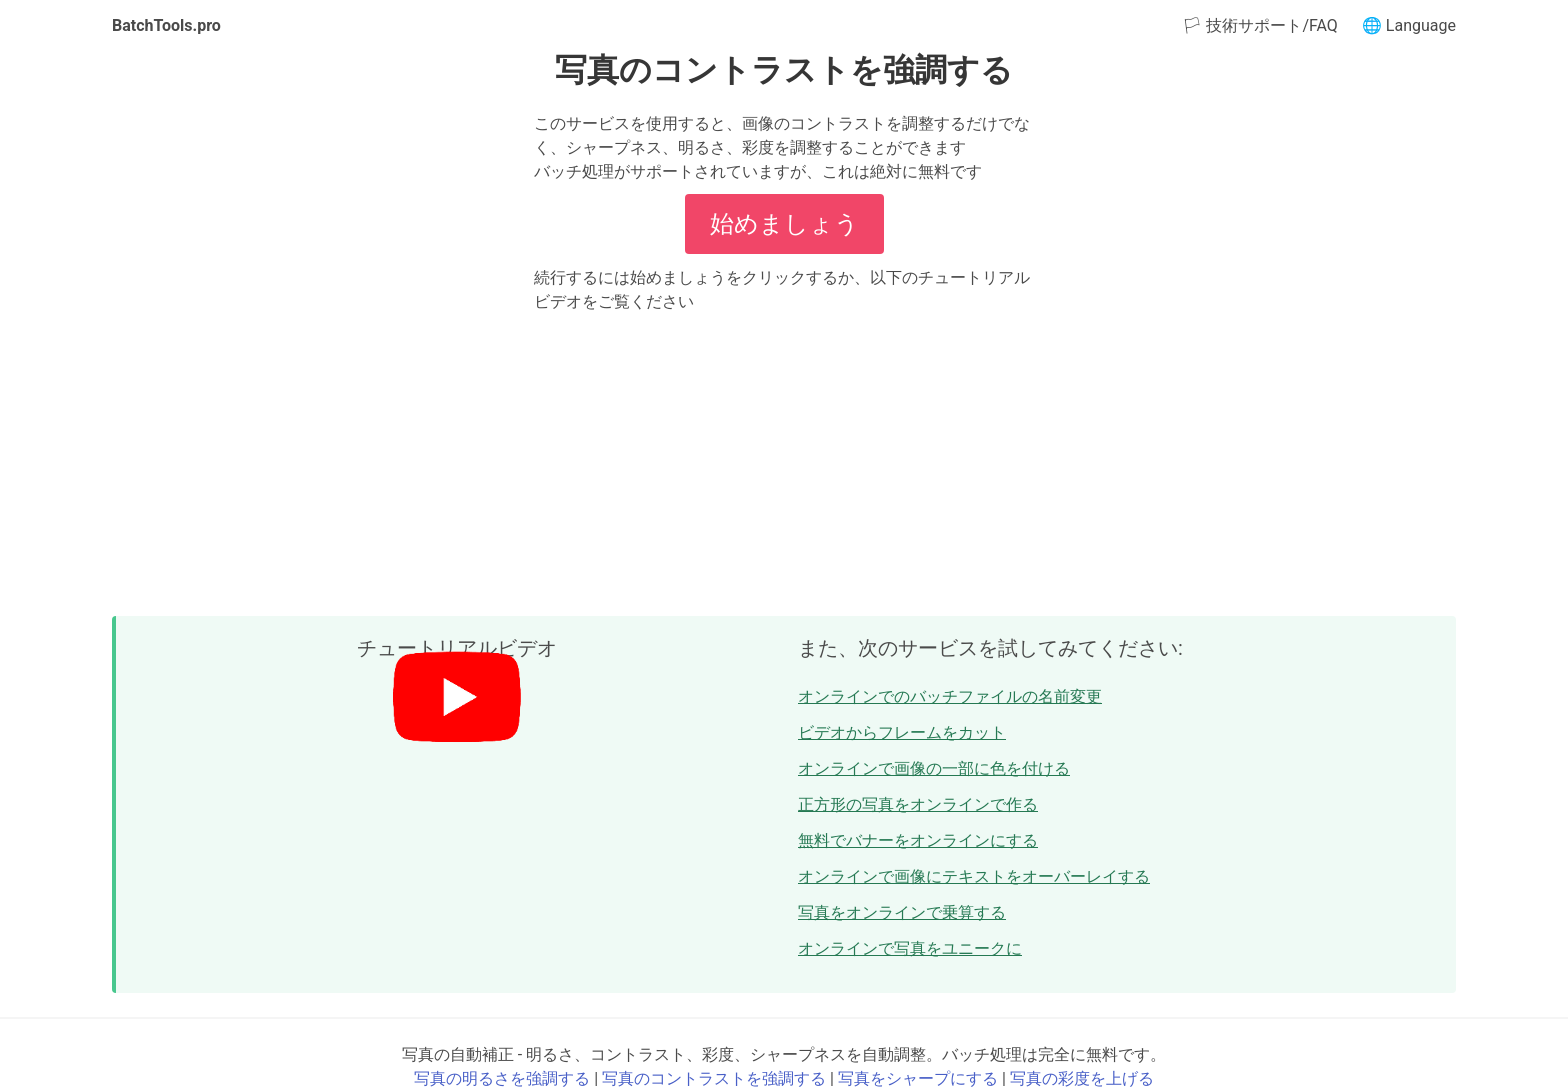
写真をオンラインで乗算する (902, 912)
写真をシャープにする (918, 1078)
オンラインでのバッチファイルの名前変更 (950, 696)
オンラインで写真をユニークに (910, 948)
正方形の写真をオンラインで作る (918, 804)
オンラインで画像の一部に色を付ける (934, 768)
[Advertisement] (784, 464)
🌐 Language (1409, 25)
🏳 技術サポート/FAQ (1259, 25)
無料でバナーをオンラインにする (918, 840)
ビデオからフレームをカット (902, 732)
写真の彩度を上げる (1082, 1078)
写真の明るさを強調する (502, 1078)
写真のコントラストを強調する (714, 1078)
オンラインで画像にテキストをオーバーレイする (974, 876)
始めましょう (784, 224)
